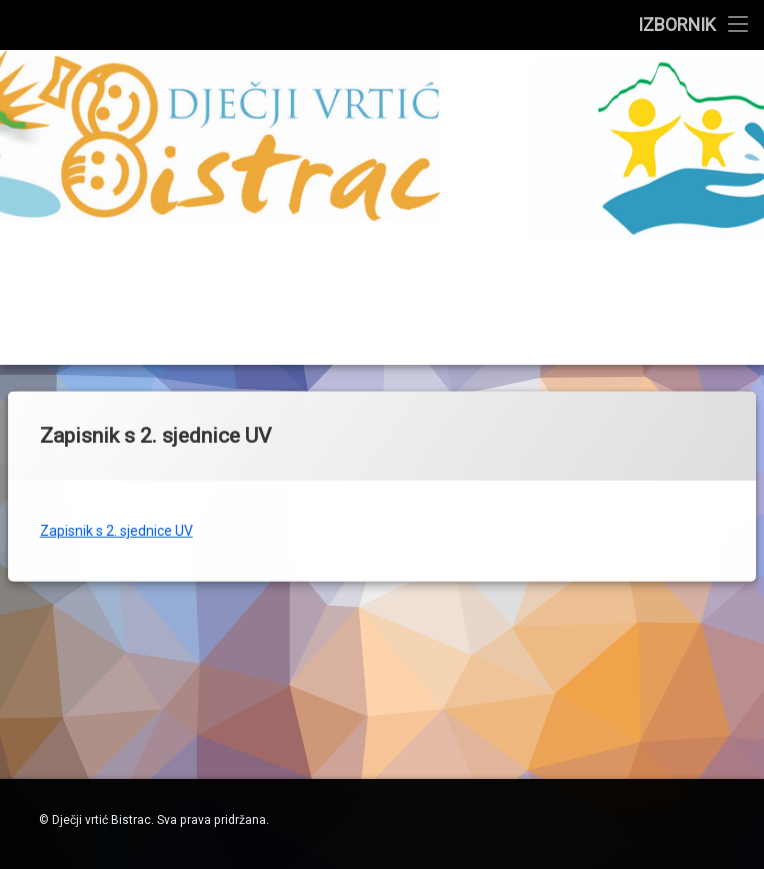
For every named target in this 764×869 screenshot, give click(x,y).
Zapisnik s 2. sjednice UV (116, 472)
